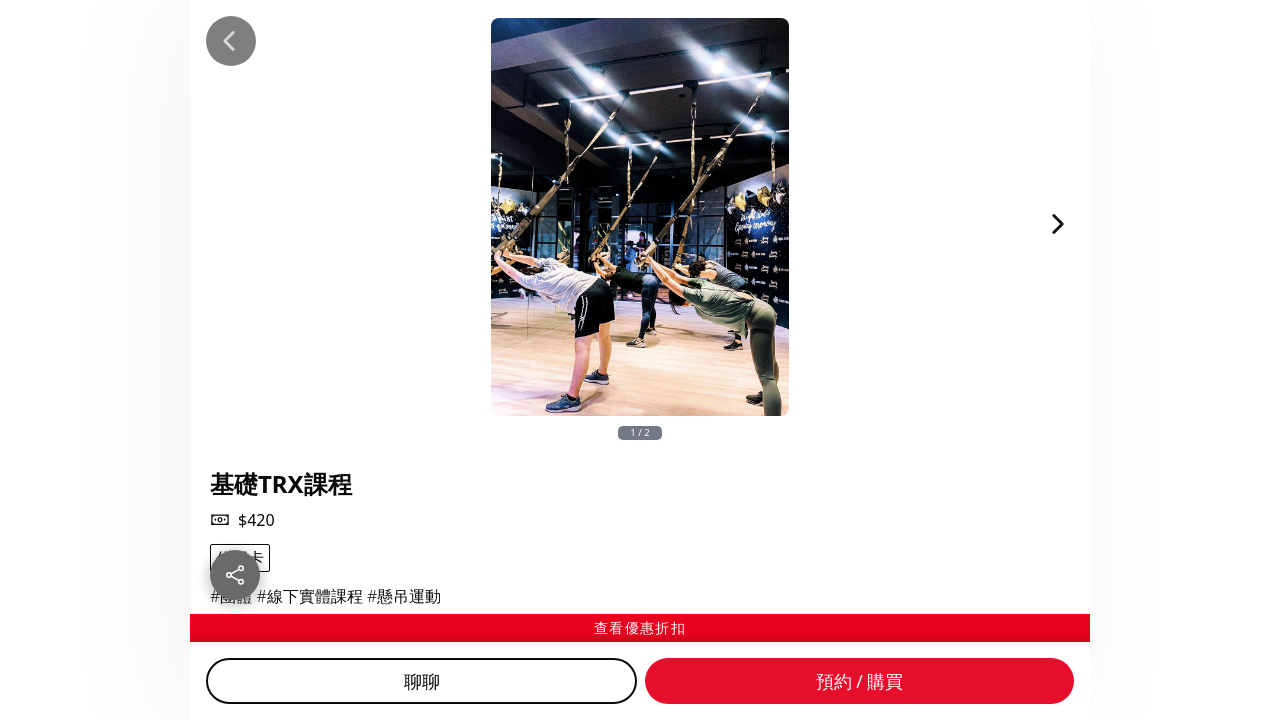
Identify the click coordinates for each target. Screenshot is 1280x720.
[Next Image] (1058, 224)
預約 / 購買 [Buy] (860, 681)
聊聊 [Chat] (422, 681)
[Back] (231, 41)
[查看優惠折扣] (640, 628)
